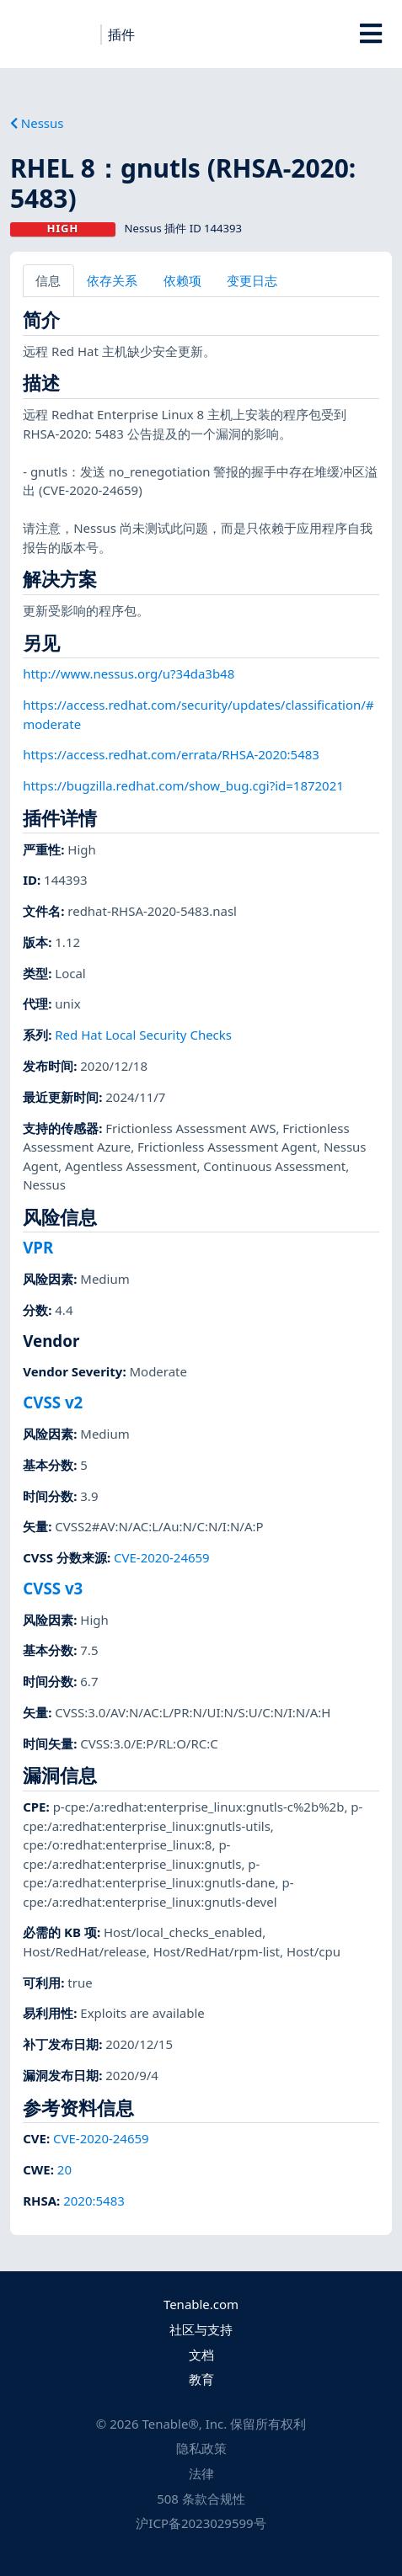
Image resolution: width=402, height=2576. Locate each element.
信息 (48, 280)
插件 (121, 34)
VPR (38, 1247)
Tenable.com (201, 2304)
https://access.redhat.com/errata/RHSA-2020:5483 (171, 754)
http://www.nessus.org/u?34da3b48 (128, 673)
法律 (201, 2473)
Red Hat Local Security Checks (143, 1034)
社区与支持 (201, 2329)
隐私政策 (201, 2448)
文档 (201, 2354)
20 (64, 2169)
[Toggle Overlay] (371, 33)
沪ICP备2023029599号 (200, 2523)
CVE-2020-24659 (162, 1557)
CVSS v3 (53, 1588)
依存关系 (112, 280)
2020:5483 (94, 2200)
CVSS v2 (53, 1402)
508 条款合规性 (201, 2498)
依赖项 (182, 280)
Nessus (37, 122)
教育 (201, 2379)
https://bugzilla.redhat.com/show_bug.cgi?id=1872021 (183, 785)
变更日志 (252, 280)
